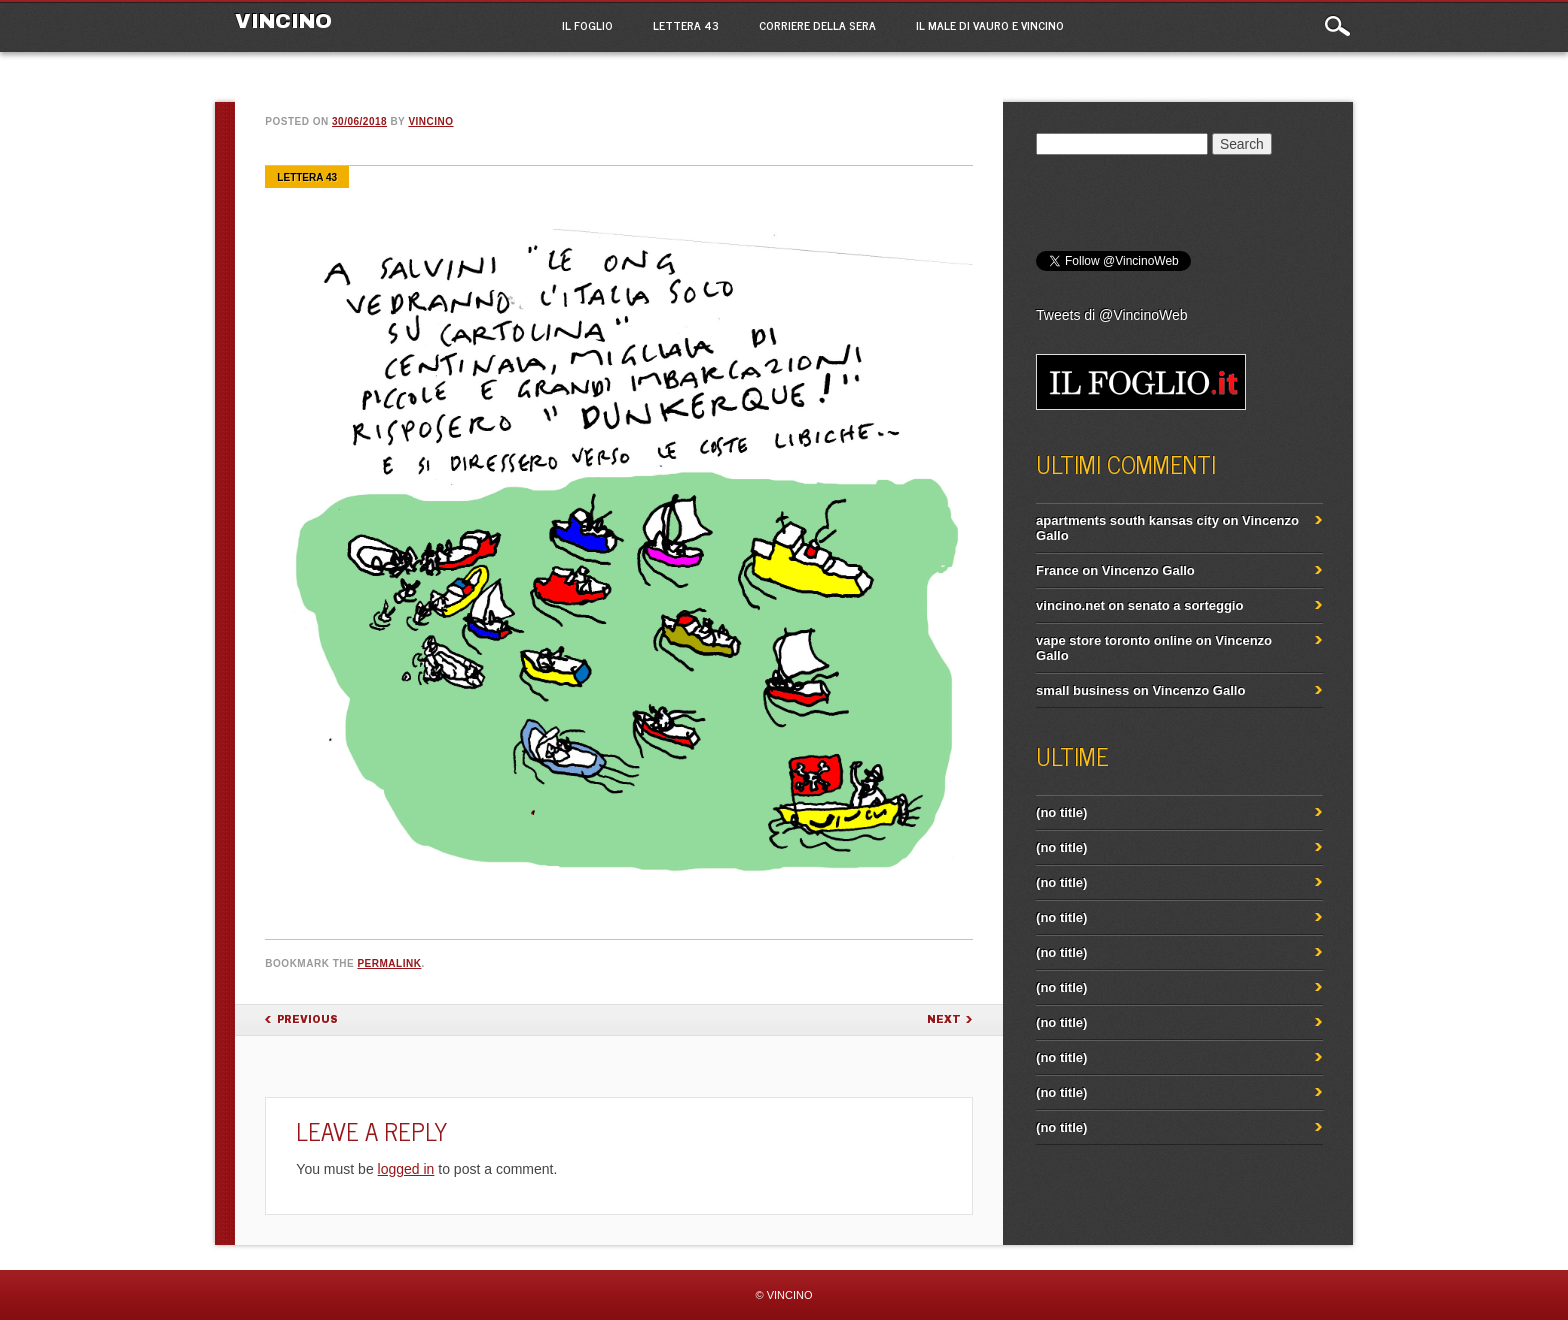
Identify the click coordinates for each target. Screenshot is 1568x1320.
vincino (430, 121)
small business (1082, 690)
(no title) (1061, 812)
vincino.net (1070, 605)
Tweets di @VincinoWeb (1111, 315)
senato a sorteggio (1186, 605)
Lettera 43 (686, 25)
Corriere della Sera (817, 25)
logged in (406, 1169)
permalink (389, 963)
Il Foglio (587, 25)
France (1057, 570)
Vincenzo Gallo (1148, 570)
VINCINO (283, 21)
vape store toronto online (1114, 640)
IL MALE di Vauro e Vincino (990, 25)
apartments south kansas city (1127, 520)
